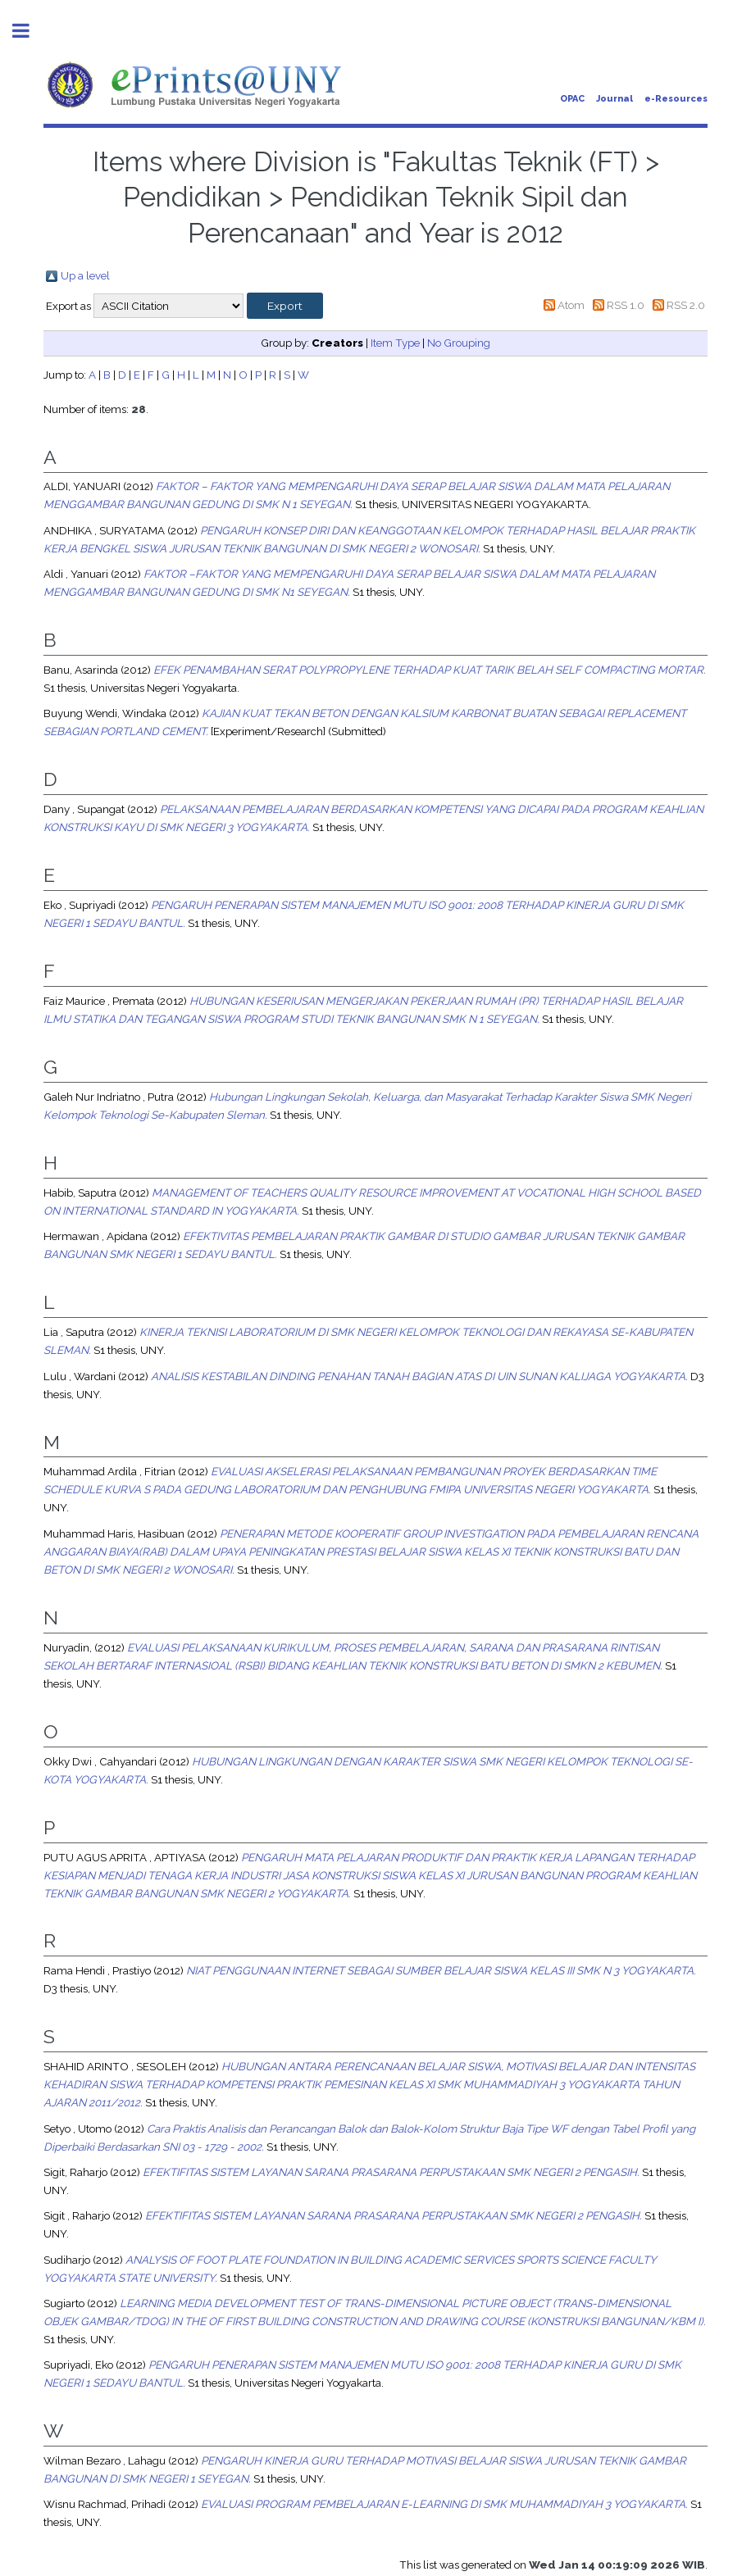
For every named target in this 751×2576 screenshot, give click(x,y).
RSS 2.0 (686, 304)
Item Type (395, 342)
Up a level (85, 275)
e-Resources (676, 98)
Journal (614, 98)
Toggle (29, 30)
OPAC (572, 98)
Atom (571, 304)
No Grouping (458, 342)
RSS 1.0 (625, 304)
